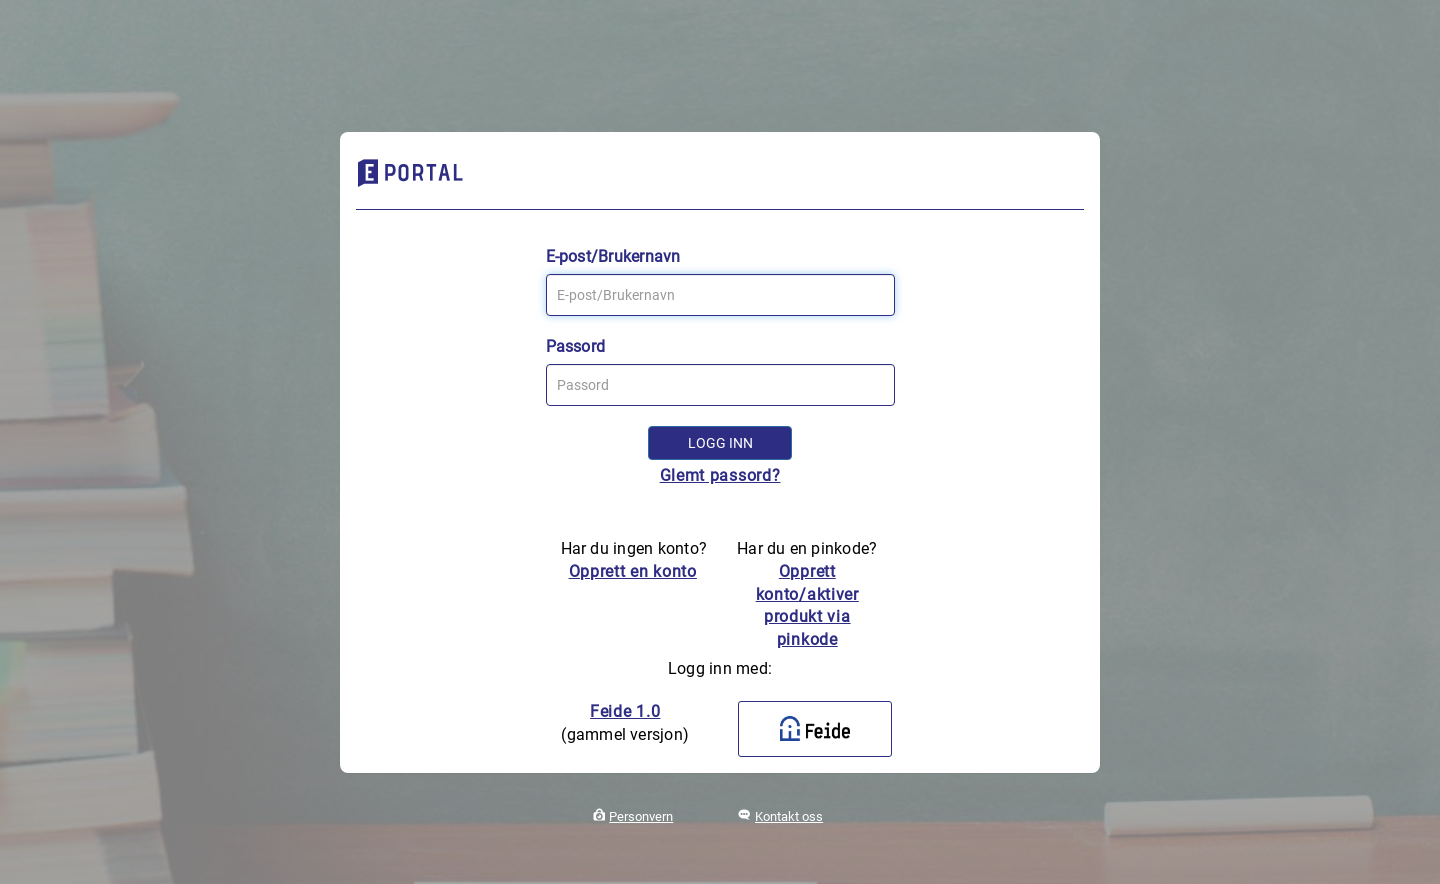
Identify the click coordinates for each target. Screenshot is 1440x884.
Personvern (641, 816)
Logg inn (720, 443)
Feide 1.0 (625, 711)
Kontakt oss (789, 816)
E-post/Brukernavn (613, 256)
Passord (576, 346)
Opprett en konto (633, 571)
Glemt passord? (720, 475)
